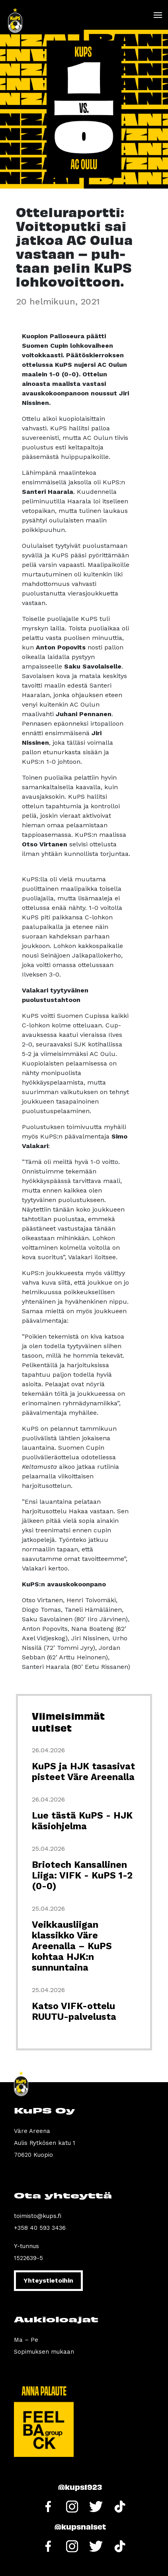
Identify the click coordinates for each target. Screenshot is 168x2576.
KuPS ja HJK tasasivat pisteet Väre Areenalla (83, 1771)
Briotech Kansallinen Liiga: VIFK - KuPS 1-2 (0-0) (82, 1875)
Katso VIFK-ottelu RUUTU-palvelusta (74, 2011)
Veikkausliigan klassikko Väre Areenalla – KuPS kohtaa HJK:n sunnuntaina (72, 1946)
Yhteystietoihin (48, 2280)
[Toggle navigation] (157, 15)
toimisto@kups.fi (37, 2216)
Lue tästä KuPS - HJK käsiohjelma (82, 1821)
